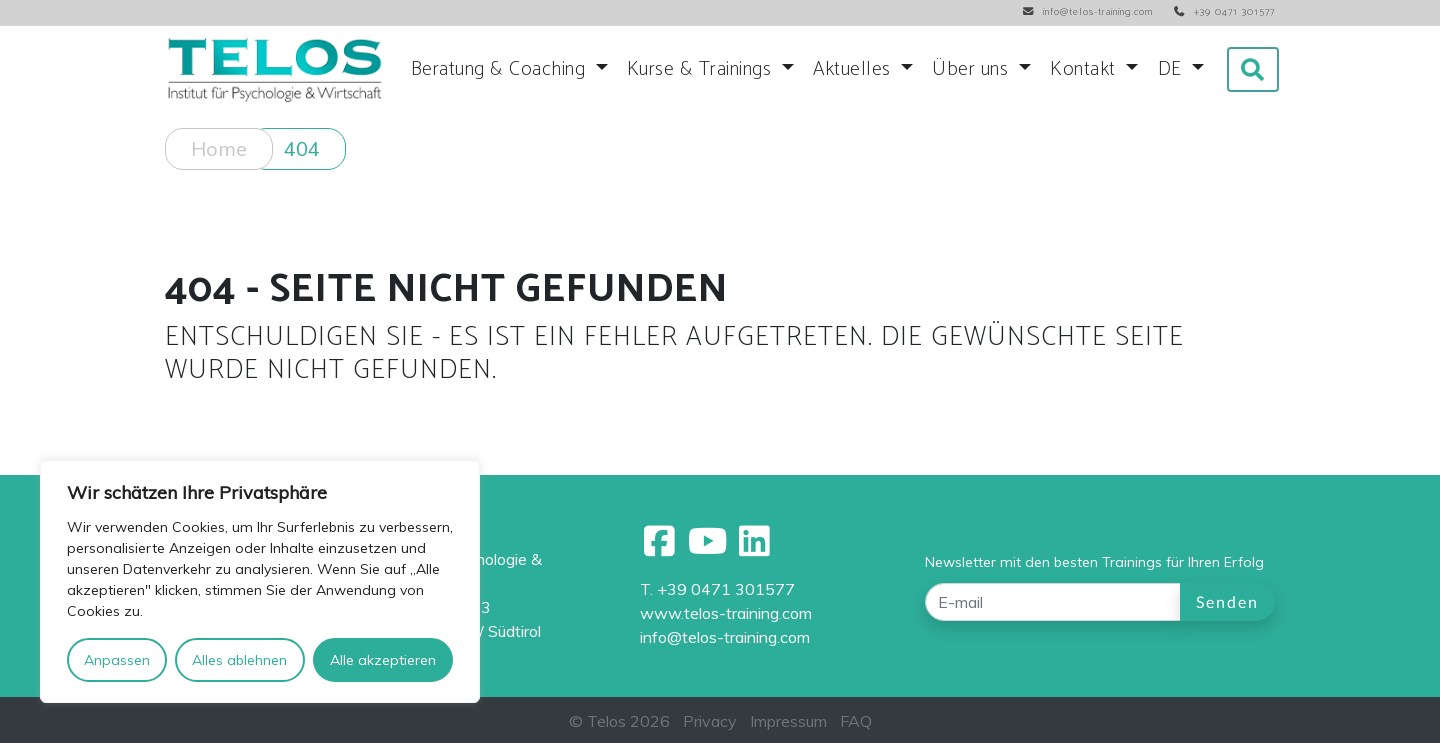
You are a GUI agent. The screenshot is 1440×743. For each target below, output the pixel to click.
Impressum (788, 721)
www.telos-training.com (726, 613)
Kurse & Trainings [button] (702, 69)
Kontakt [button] (1085, 69)
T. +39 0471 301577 (717, 589)
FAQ (856, 721)
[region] (260, 581)
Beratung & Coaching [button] (501, 69)
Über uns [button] (973, 69)
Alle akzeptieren (383, 660)
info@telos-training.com (725, 637)
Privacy (710, 721)
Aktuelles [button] (854, 69)
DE (1173, 69)
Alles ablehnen (239, 660)
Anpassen (117, 660)
